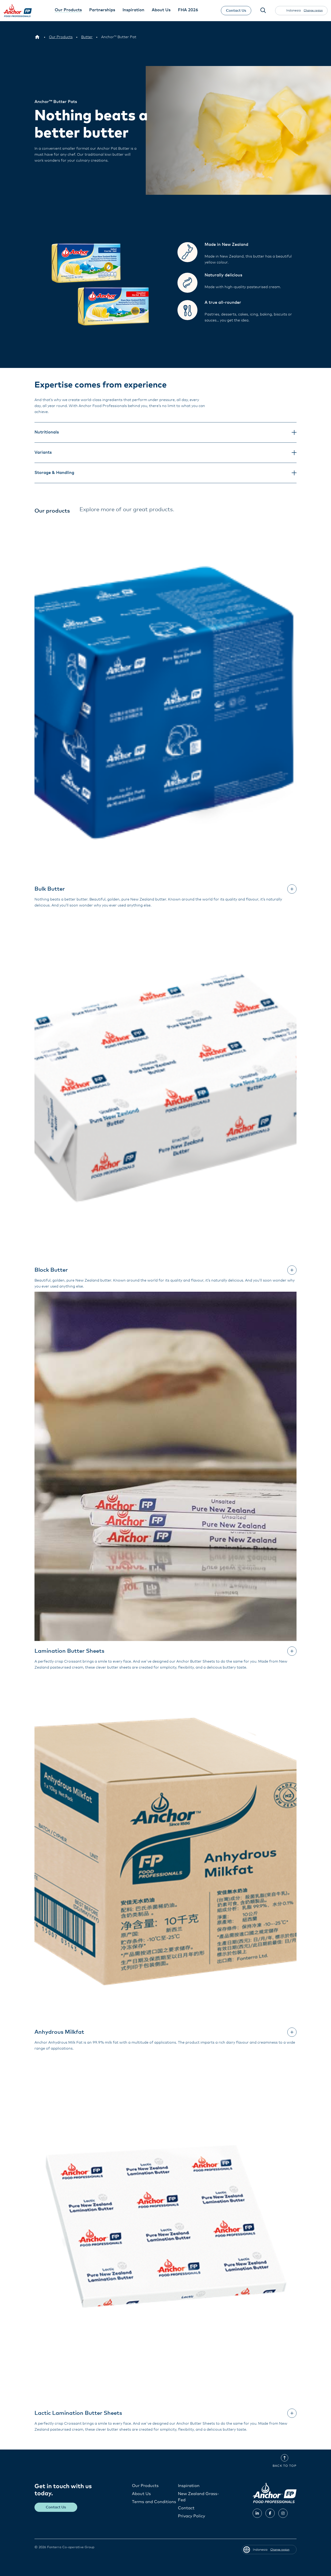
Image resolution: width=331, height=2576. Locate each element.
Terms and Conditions (154, 2502)
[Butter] (87, 37)
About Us (141, 2494)
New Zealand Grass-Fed (198, 2497)
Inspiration (189, 2486)
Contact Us (236, 10)
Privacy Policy (191, 2516)
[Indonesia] (37, 37)
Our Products (145, 2486)
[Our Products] (61, 37)
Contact (186, 2508)
